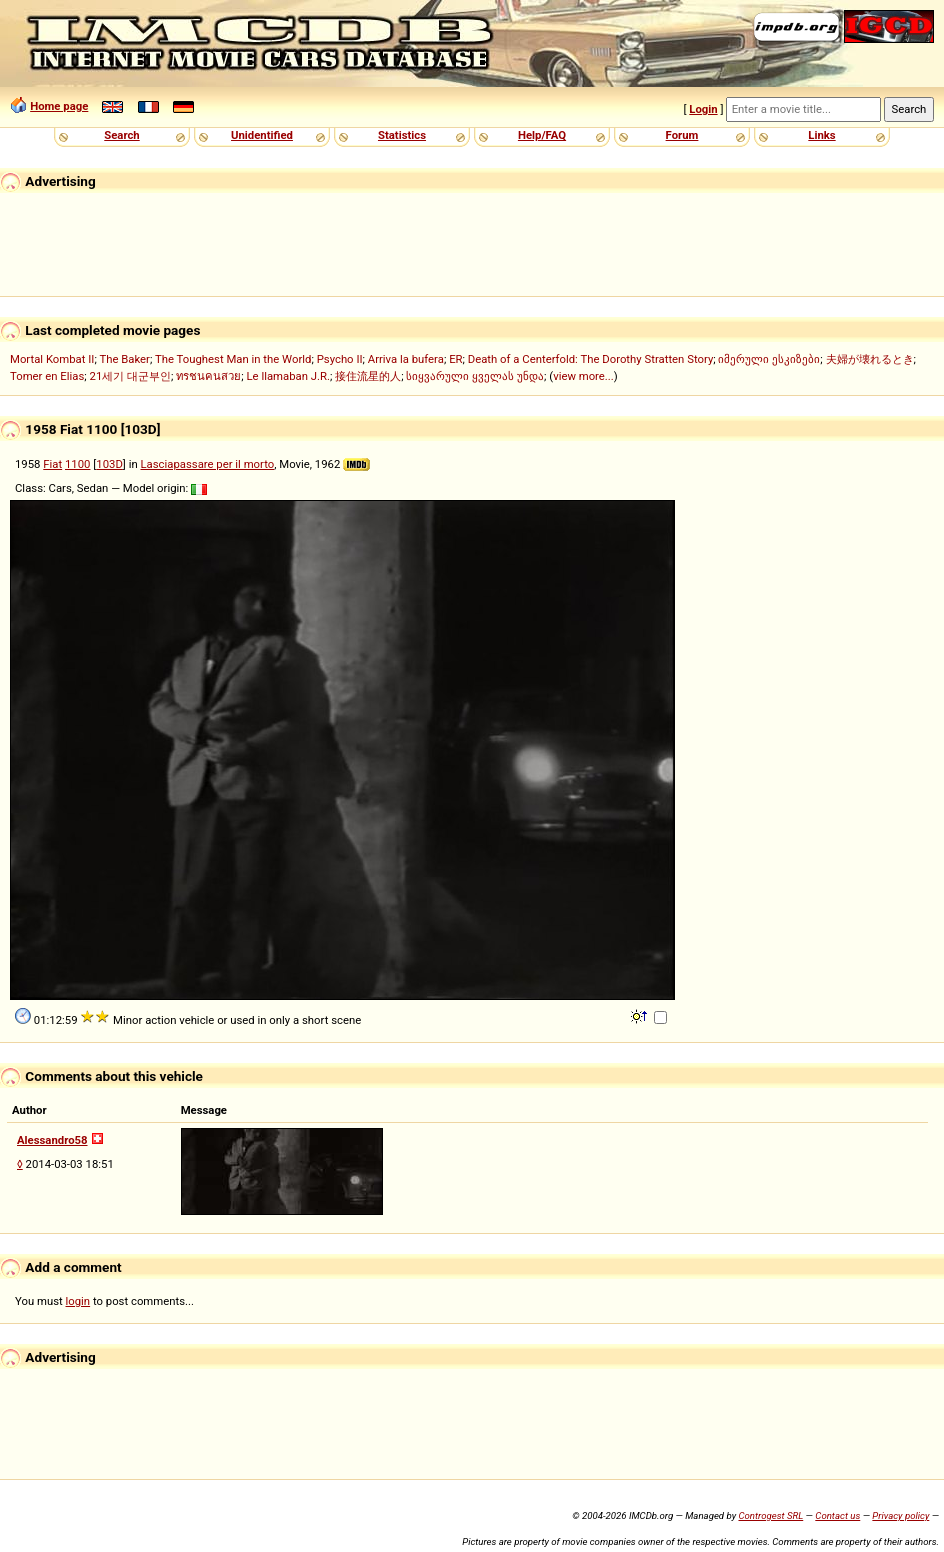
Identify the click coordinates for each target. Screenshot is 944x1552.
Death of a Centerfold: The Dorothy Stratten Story (590, 359)
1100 (77, 464)
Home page (59, 106)
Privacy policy (900, 1515)
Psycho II (340, 359)
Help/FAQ (542, 135)
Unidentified (262, 135)
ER (455, 359)
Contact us (837, 1515)
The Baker (124, 359)
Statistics (402, 135)
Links (821, 135)
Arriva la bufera (406, 359)
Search (121, 135)
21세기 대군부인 (131, 376)
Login (703, 109)
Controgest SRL (770, 1515)
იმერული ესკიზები (769, 359)
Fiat (52, 464)
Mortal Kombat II (52, 359)
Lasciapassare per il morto (207, 464)
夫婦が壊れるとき (870, 359)
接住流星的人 (368, 376)
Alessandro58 (52, 1140)
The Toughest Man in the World (233, 359)
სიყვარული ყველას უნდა (475, 376)
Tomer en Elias (47, 376)
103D (109, 464)
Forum (682, 135)
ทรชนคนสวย (208, 376)
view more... (583, 376)
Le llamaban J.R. (288, 376)
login (78, 1301)
